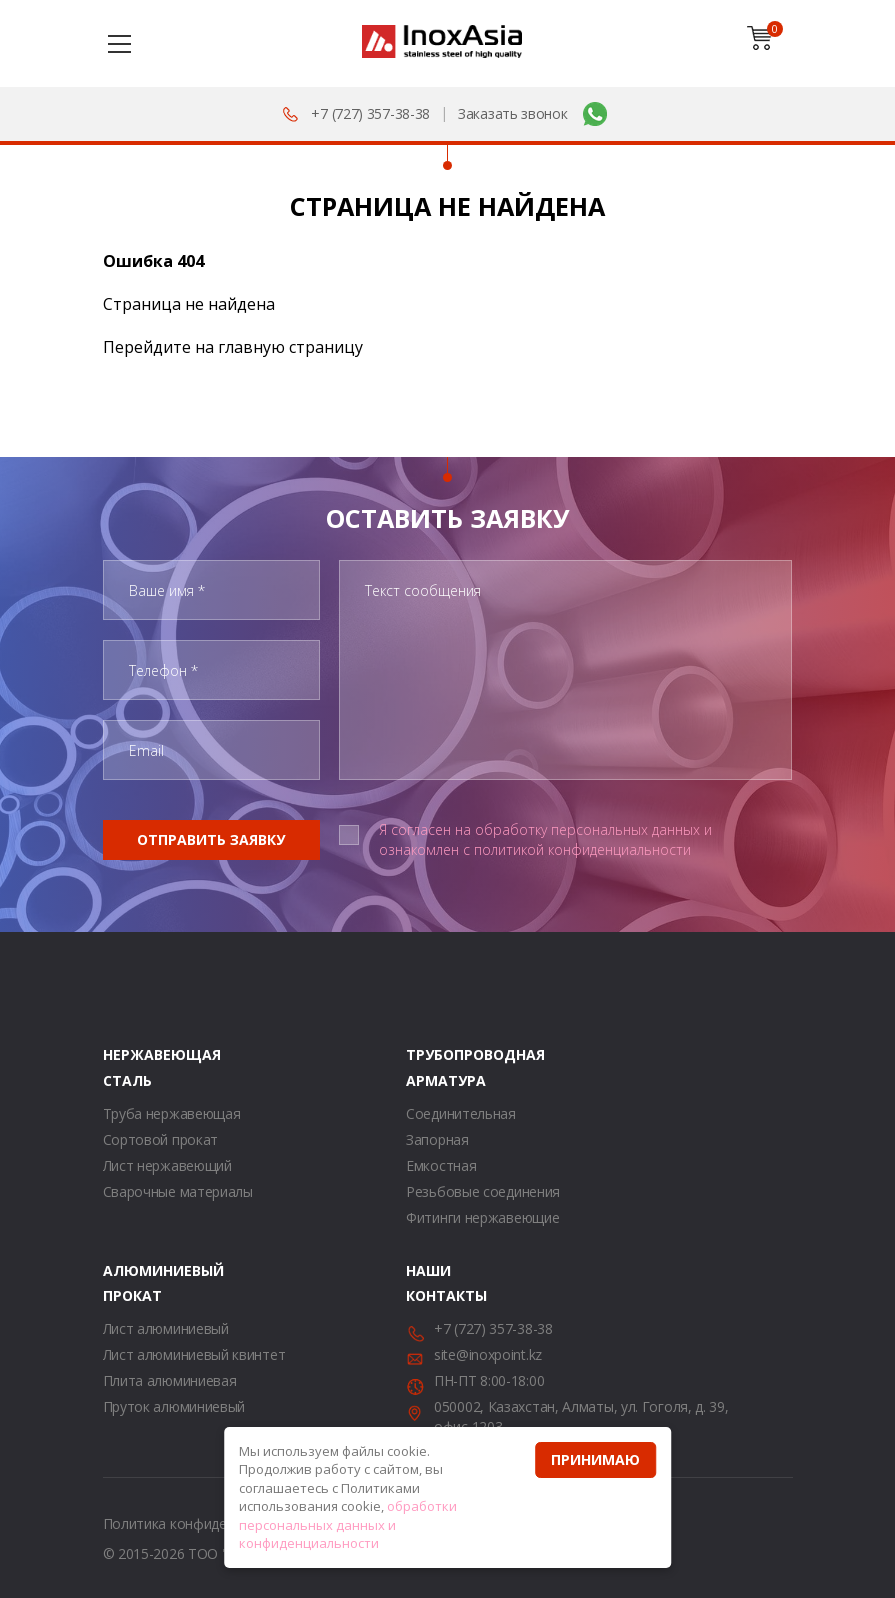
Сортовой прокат (161, 1139)
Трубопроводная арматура (431, 1067)
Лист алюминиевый (166, 1328)
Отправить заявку (211, 839)
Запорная (437, 1139)
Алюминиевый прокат (128, 1283)
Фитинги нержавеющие (482, 1217)
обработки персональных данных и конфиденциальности (348, 1524)
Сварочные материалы (178, 1191)
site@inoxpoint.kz (488, 1354)
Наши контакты (431, 1283)
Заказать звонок (513, 113)
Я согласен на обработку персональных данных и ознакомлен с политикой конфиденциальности (545, 839)
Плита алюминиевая (170, 1380)
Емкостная (441, 1165)
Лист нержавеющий (167, 1165)
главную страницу (290, 347)
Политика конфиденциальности (207, 1523)
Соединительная (461, 1113)
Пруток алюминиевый (174, 1406)
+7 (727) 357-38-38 (370, 113)
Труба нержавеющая (172, 1113)
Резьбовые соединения (483, 1191)
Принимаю (595, 1459)
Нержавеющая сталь (128, 1067)
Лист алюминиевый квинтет (194, 1354)
